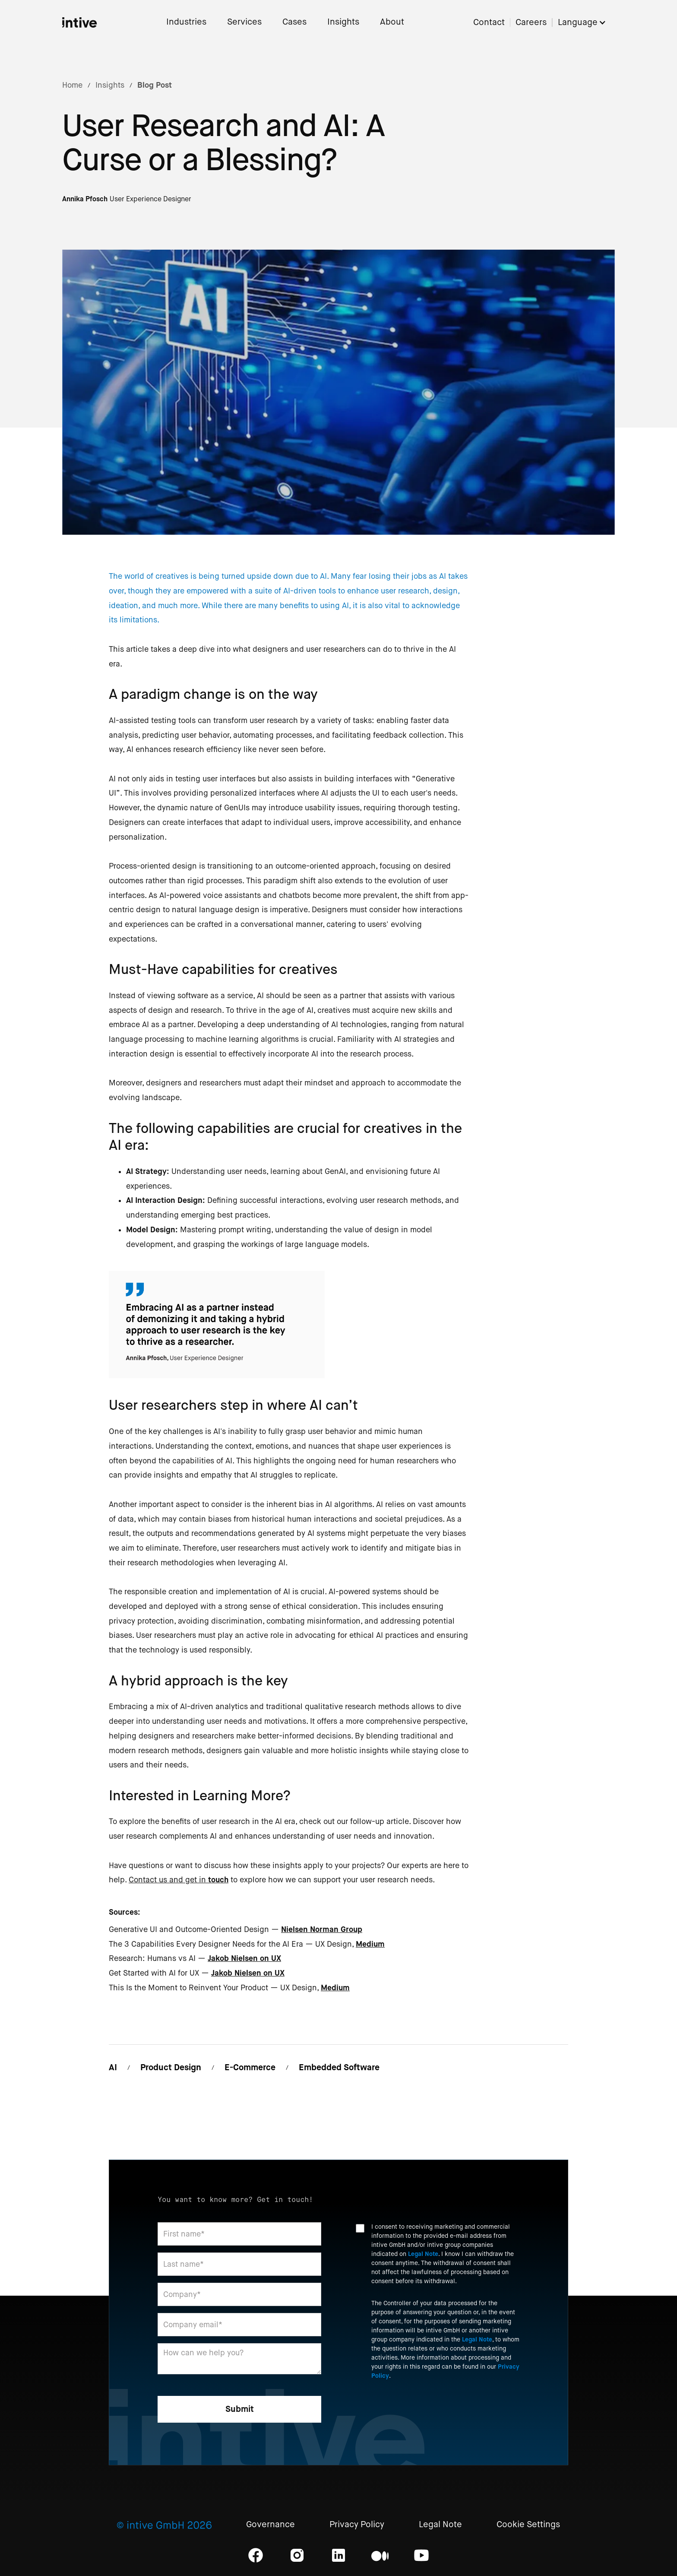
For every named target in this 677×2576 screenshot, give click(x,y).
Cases (294, 22)
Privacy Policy (356, 2524)
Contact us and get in (178, 1879)
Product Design (170, 2067)
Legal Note (423, 2253)
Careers (531, 22)
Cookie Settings (528, 2524)
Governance (270, 2524)
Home (72, 85)
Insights (343, 22)
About (392, 22)
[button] (586, 23)
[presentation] (421, 2410)
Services (244, 22)
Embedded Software (339, 2067)
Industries (186, 22)
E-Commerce (250, 2067)
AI (113, 2067)
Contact (489, 22)
